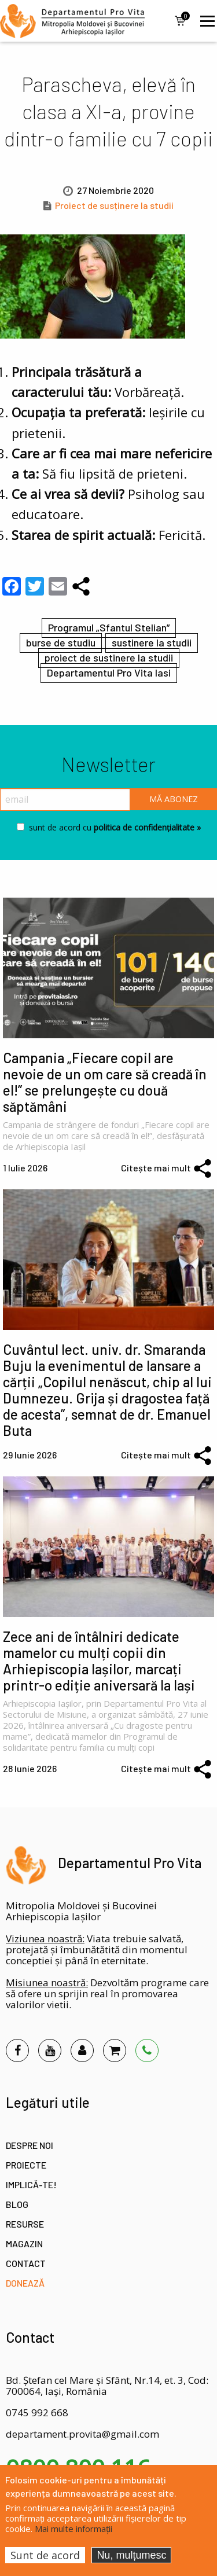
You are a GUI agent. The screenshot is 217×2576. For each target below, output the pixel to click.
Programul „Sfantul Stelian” (109, 627)
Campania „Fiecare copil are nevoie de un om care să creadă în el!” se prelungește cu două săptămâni (105, 1082)
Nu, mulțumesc (131, 2555)
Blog (17, 2204)
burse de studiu (60, 642)
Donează (25, 2282)
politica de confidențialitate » (146, 827)
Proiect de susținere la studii (114, 205)
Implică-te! (31, 2184)
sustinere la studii (152, 642)
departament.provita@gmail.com (82, 2434)
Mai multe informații (73, 2528)
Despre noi (29, 2145)
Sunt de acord (45, 2555)
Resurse (25, 2223)
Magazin (24, 2243)
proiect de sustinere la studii (109, 657)
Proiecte (26, 2164)
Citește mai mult (156, 1167)
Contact (26, 2263)
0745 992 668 (37, 2412)
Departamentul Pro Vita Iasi (109, 672)
